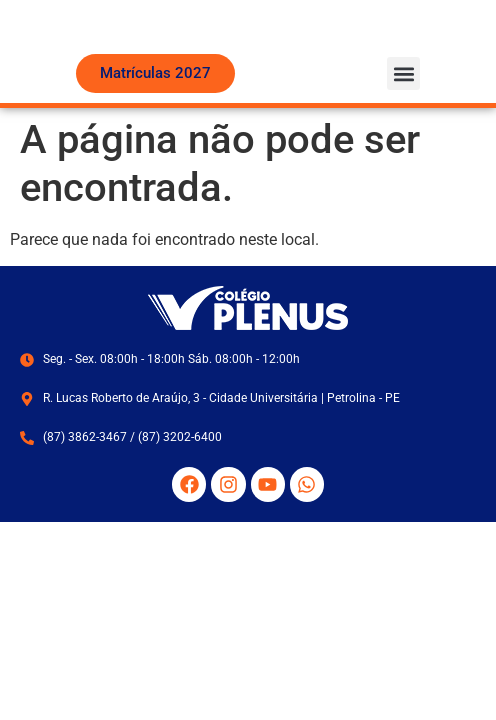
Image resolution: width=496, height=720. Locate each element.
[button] (403, 109)
